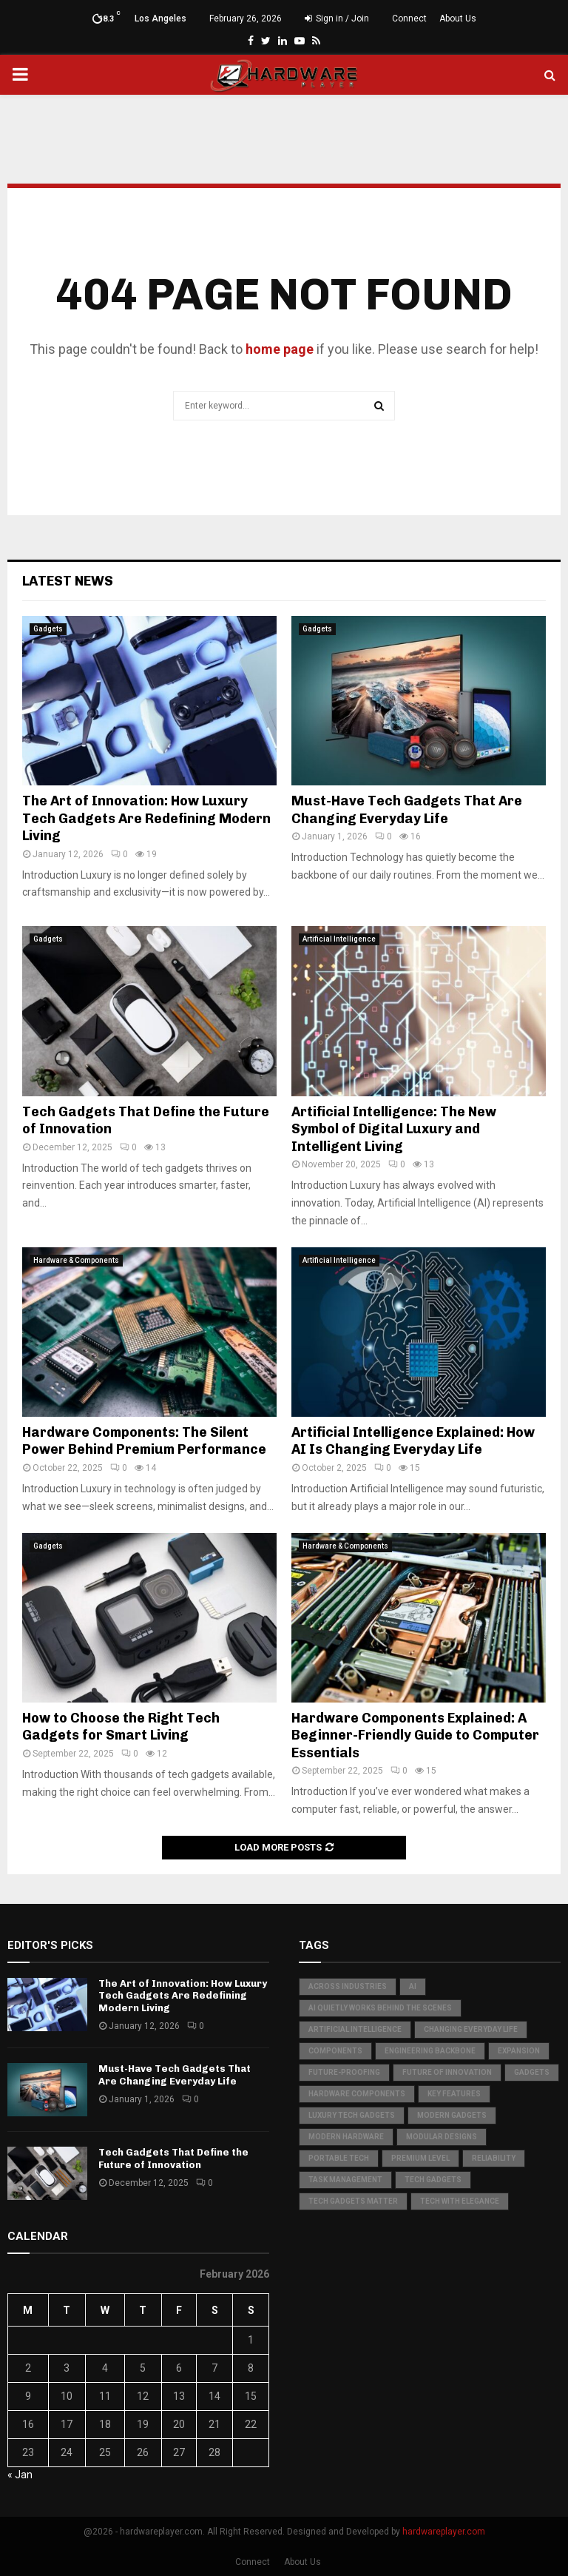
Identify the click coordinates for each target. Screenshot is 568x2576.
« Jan (20, 2475)
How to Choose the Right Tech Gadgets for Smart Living (121, 1726)
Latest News (67, 581)
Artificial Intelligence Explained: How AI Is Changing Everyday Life (413, 1441)
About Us (457, 18)
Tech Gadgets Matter (353, 2201)
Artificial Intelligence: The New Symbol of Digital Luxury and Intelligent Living (393, 1129)
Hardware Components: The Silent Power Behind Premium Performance (144, 1441)
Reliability (493, 2158)
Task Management (345, 2180)
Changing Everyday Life (471, 2029)
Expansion (519, 2051)
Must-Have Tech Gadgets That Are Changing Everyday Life (406, 809)
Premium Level (420, 2158)
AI (412, 1986)
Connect (409, 18)
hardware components (356, 2094)
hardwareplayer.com (443, 2531)
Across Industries (347, 1986)
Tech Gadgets (433, 2180)
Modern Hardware (346, 2137)
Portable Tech (338, 2158)
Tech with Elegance (459, 2201)
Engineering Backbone (430, 2051)
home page (280, 349)
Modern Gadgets (452, 2115)
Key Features (454, 2094)
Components (335, 2051)
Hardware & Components (76, 1260)
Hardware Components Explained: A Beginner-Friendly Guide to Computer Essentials (415, 1735)
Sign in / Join (337, 18)
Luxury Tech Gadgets (351, 2115)
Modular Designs (441, 2137)
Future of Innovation (447, 2072)
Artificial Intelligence (339, 939)
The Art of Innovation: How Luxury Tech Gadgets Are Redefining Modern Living (146, 818)
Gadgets (48, 629)
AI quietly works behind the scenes (380, 2008)
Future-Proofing (344, 2072)
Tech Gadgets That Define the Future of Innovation (173, 2158)
